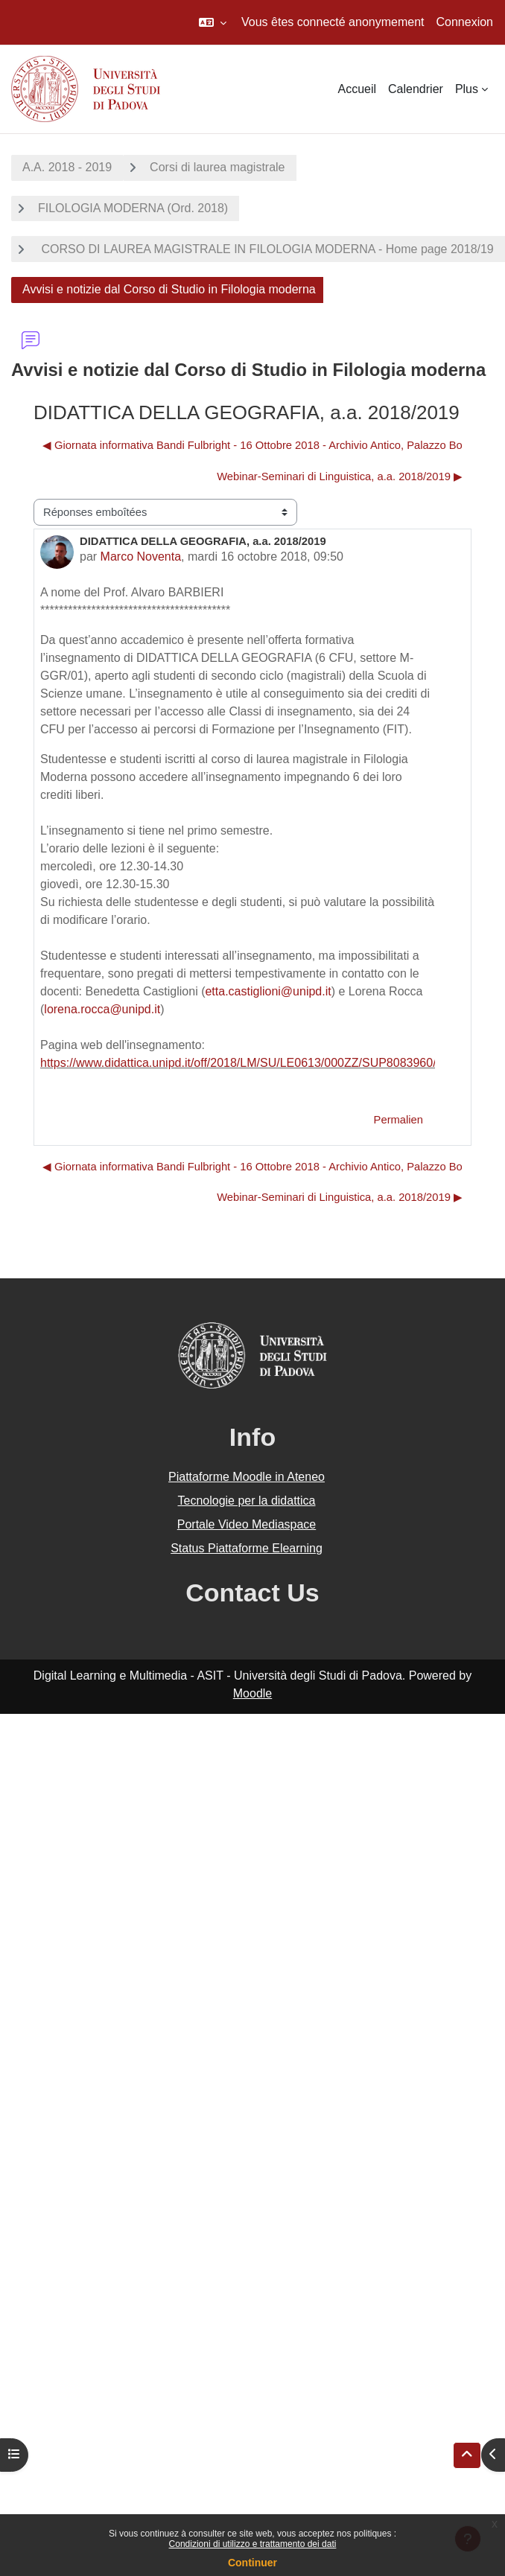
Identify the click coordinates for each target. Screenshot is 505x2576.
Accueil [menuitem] (356, 89)
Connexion (465, 22)
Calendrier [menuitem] (415, 89)
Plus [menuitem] (466, 89)
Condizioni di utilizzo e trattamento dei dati (253, 2544)
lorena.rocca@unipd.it (102, 1009)
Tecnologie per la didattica (246, 1500)
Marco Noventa (141, 556)
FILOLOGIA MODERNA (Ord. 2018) (133, 208)
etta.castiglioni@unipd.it (268, 991)
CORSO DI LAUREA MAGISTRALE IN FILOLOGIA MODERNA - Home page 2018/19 (266, 249)
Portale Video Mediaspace (247, 1524)
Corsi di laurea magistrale (217, 167)
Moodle (252, 1693)
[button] (212, 22)
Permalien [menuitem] (398, 1120)
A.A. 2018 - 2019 (67, 167)
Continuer (252, 2563)
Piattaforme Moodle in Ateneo (246, 1476)
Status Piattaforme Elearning (247, 1548)
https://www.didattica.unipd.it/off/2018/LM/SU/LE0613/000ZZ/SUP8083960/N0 (245, 1062)
